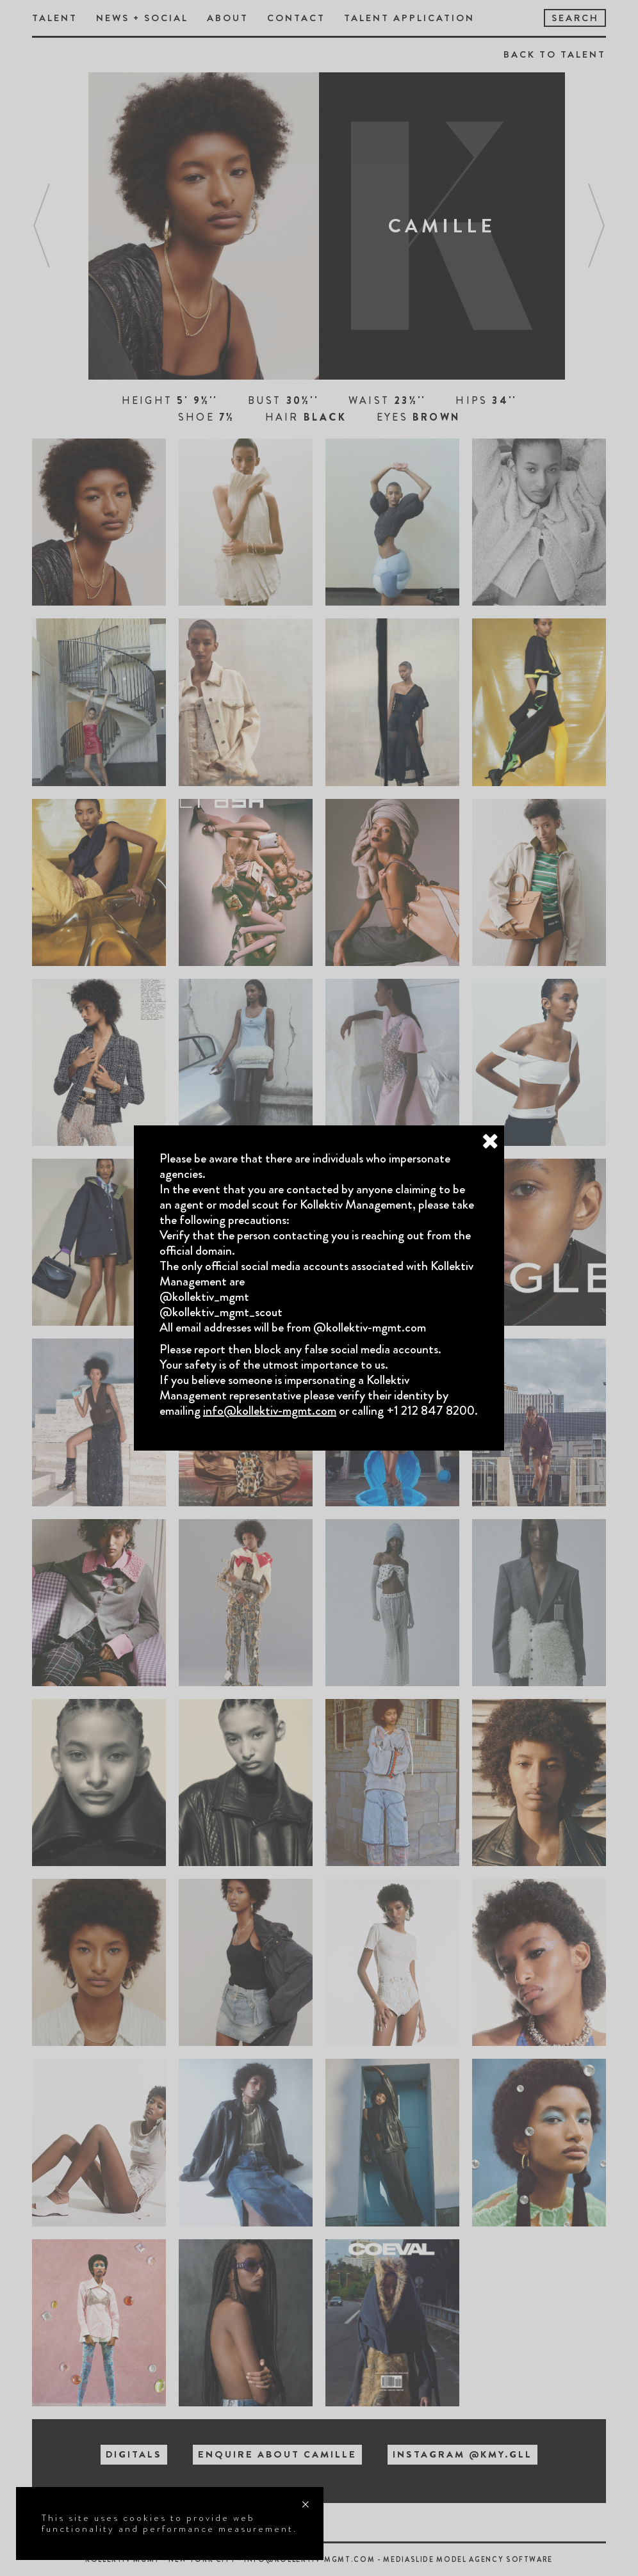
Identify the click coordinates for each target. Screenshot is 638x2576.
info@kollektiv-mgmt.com (269, 1410)
